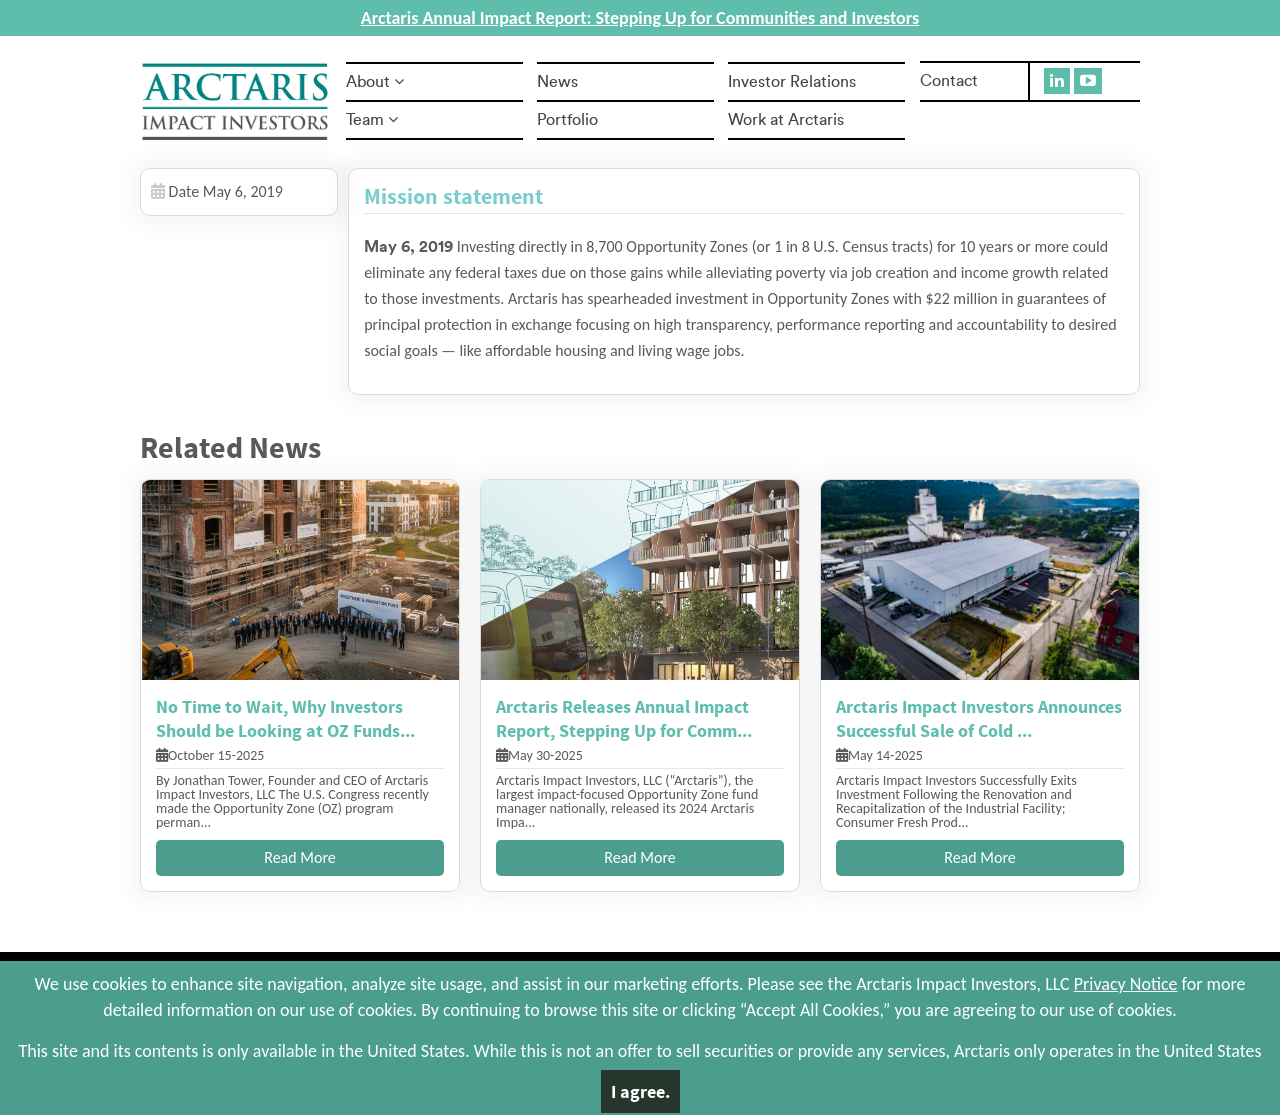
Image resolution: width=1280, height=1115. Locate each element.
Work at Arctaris (786, 120)
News (557, 82)
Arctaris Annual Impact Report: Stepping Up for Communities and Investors (640, 18)
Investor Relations (792, 82)
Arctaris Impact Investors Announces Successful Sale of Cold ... (979, 718)
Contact (949, 81)
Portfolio (567, 120)
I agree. (640, 1091)
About (375, 82)
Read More (300, 857)
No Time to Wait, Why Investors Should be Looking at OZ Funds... (285, 718)
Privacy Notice (1126, 984)
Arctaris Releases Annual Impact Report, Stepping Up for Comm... (624, 718)
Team (372, 120)
